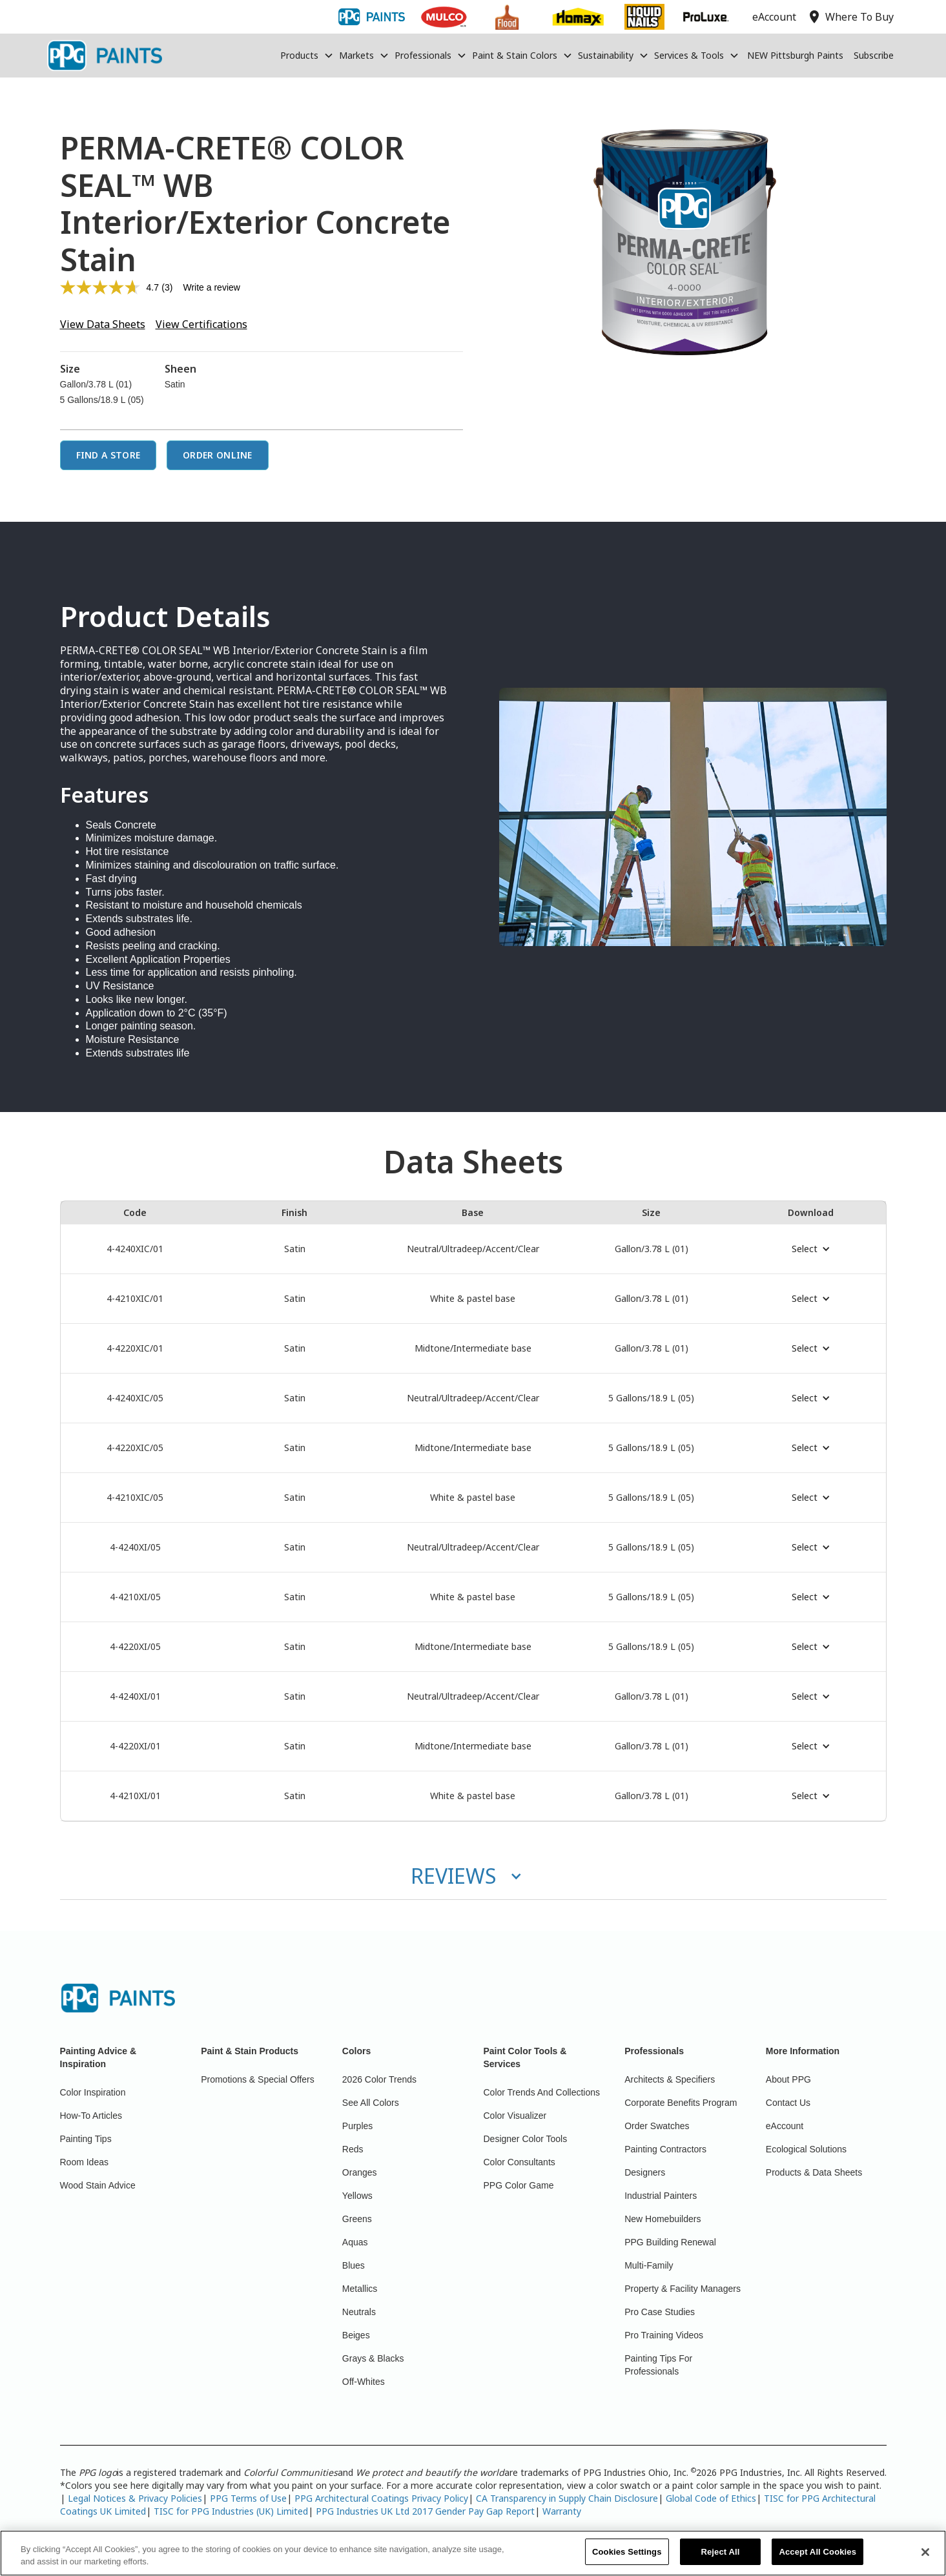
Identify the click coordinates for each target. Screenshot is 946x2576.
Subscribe (874, 55)
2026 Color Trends (379, 2079)
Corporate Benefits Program (680, 2102)
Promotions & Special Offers (257, 2079)
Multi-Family (648, 2265)
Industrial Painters (660, 2195)
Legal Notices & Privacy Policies (135, 2498)
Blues (353, 2265)
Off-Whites (363, 2381)
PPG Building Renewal (670, 2242)
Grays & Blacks (373, 2358)
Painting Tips (86, 2139)
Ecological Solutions (806, 2149)
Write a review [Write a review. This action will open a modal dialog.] (211, 287)
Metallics (359, 2288)
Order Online (217, 455)
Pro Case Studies (659, 2312)
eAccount (784, 2126)
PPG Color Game (519, 2185)
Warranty (561, 2511)
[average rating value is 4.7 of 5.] (111, 287)
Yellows (357, 2195)
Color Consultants (519, 2162)
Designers (644, 2172)
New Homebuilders (662, 2219)
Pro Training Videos (663, 2335)
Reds (353, 2149)
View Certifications (201, 324)
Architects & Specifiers (669, 2079)
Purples (357, 2126)
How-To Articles (91, 2115)
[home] (104, 55)
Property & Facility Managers (682, 2288)
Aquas (355, 2242)
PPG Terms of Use (248, 2498)
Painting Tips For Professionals (658, 2364)
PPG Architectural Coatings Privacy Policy (381, 2498)
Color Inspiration (93, 2092)
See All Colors (370, 2102)
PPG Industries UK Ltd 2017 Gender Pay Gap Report (425, 2511)
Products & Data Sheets (814, 2172)
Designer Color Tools (526, 2139)
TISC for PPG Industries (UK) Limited (231, 2511)
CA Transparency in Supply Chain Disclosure (567, 2498)
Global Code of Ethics (711, 2498)
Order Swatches (656, 2126)
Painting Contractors (665, 2149)
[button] (307, 55)
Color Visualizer (515, 2115)
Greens (357, 2219)
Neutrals (359, 2312)
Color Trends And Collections (542, 2092)
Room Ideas (84, 2162)
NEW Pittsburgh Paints (795, 55)
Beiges (356, 2335)
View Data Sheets (102, 324)
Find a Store (108, 455)
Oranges (359, 2172)
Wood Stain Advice (98, 2185)
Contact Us (788, 2102)
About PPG (788, 2079)
